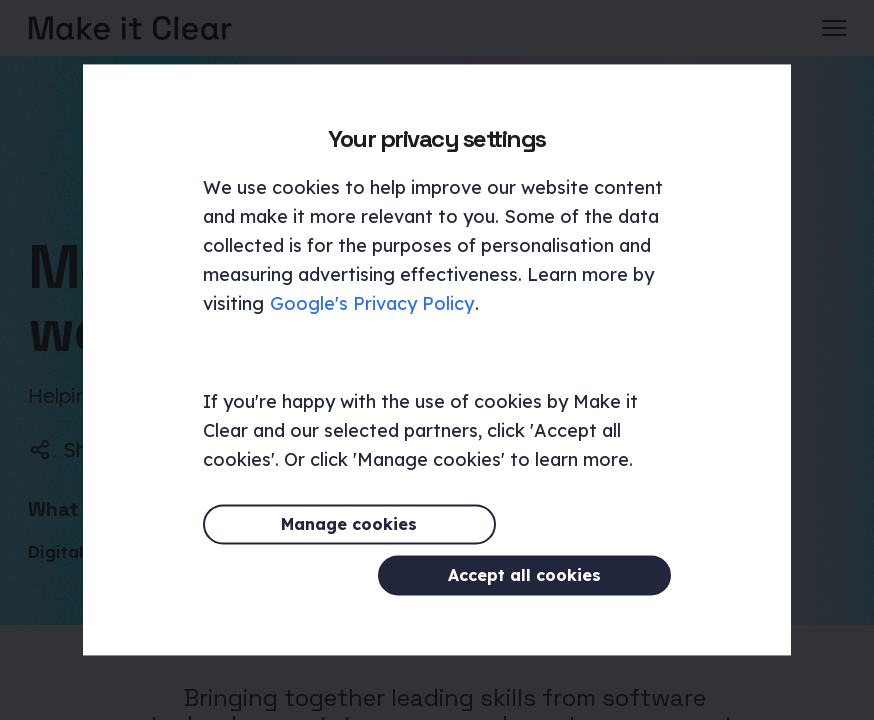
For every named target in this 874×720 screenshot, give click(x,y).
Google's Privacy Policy (372, 329)
